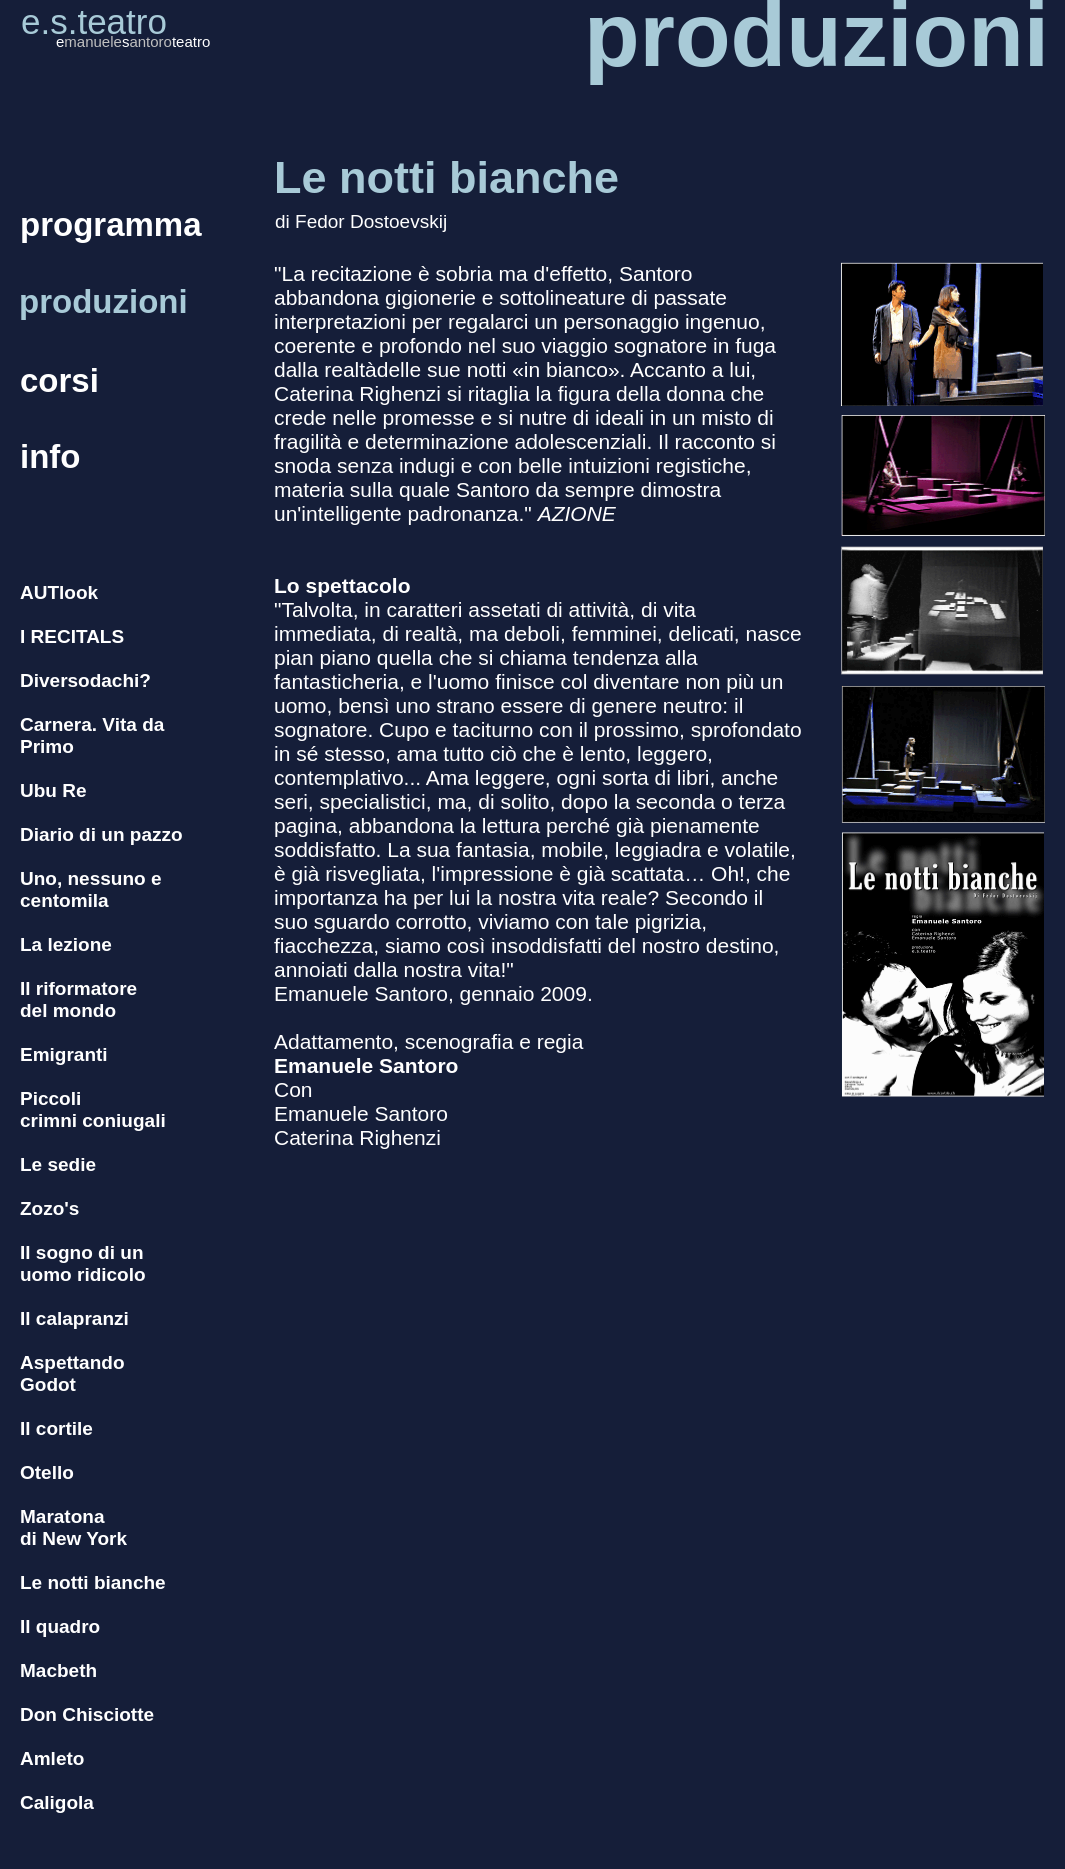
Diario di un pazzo (101, 834)
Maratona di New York (73, 1527)
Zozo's (49, 1208)
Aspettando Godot (72, 1373)
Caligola (57, 1802)
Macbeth (58, 1670)
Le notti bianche (93, 1582)
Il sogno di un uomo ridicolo (83, 1263)
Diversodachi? (85, 680)
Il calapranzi (74, 1318)
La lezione (66, 944)
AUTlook (59, 592)
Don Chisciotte (87, 1714)
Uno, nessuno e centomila (90, 889)
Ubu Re (53, 790)
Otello (47, 1472)
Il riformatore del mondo (78, 999)
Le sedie (58, 1164)
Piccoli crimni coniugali (93, 1109)
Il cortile (56, 1428)
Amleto (52, 1758)
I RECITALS (72, 636)
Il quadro (60, 1626)
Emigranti (64, 1054)
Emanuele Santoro (366, 1065)
